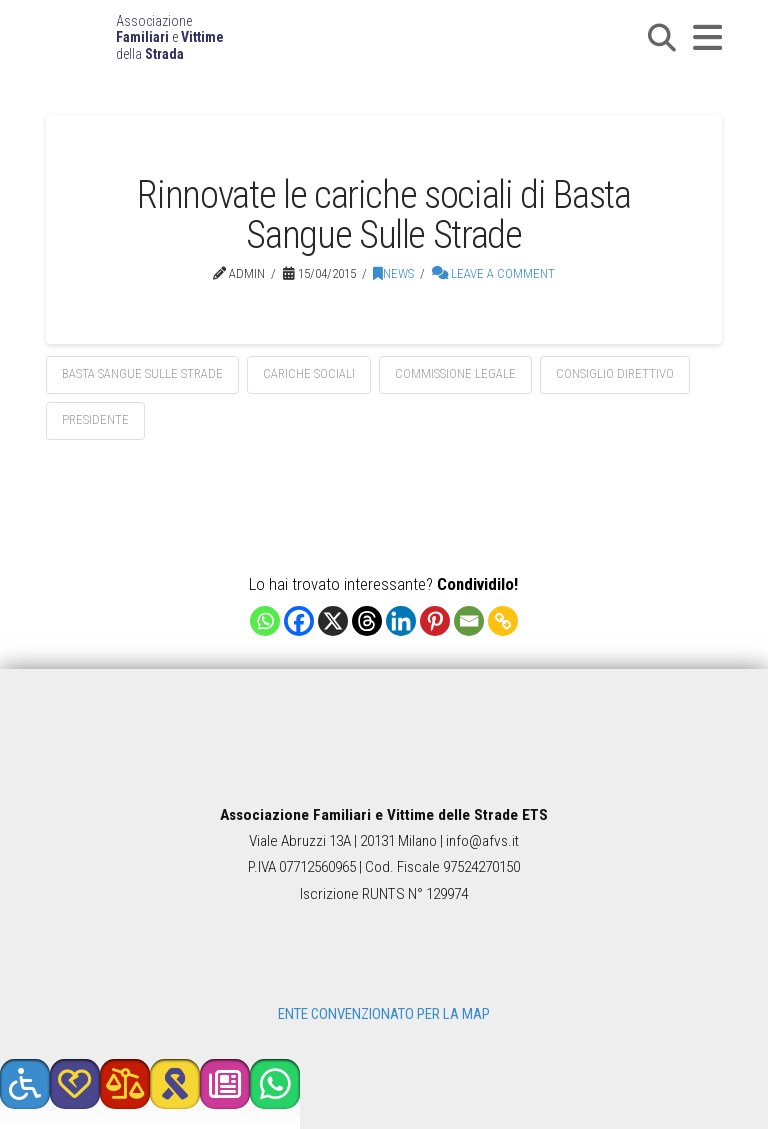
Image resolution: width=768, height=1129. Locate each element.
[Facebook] (299, 621)
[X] (333, 621)
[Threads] (367, 621)
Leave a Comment (493, 273)
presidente (95, 419)
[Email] (469, 621)
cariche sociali (309, 373)
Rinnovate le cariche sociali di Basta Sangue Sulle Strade (383, 214)
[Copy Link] (503, 621)
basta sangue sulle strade (142, 373)
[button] (662, 38)
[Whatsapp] (265, 621)
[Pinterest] (435, 621)
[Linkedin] (401, 621)
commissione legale (455, 373)
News (393, 273)
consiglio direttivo (615, 373)
